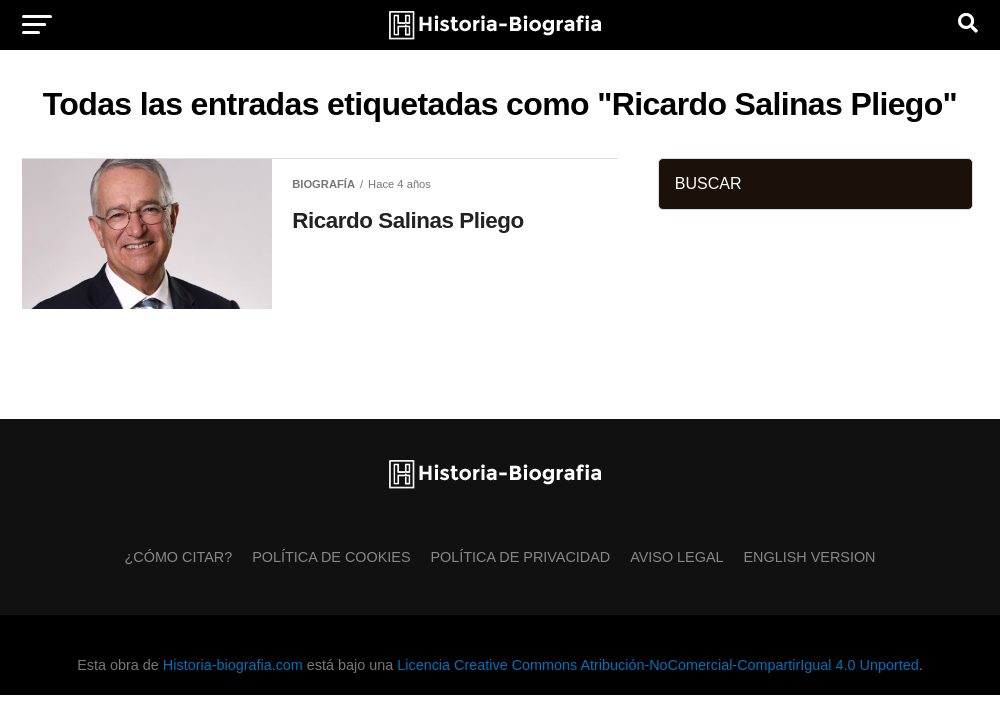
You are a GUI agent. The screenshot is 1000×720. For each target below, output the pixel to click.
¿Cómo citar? (179, 557)
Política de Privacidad (521, 557)
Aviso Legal (676, 557)
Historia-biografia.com (233, 665)
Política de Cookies (331, 557)
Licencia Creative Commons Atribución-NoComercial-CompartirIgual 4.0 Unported (657, 665)
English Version (810, 557)
